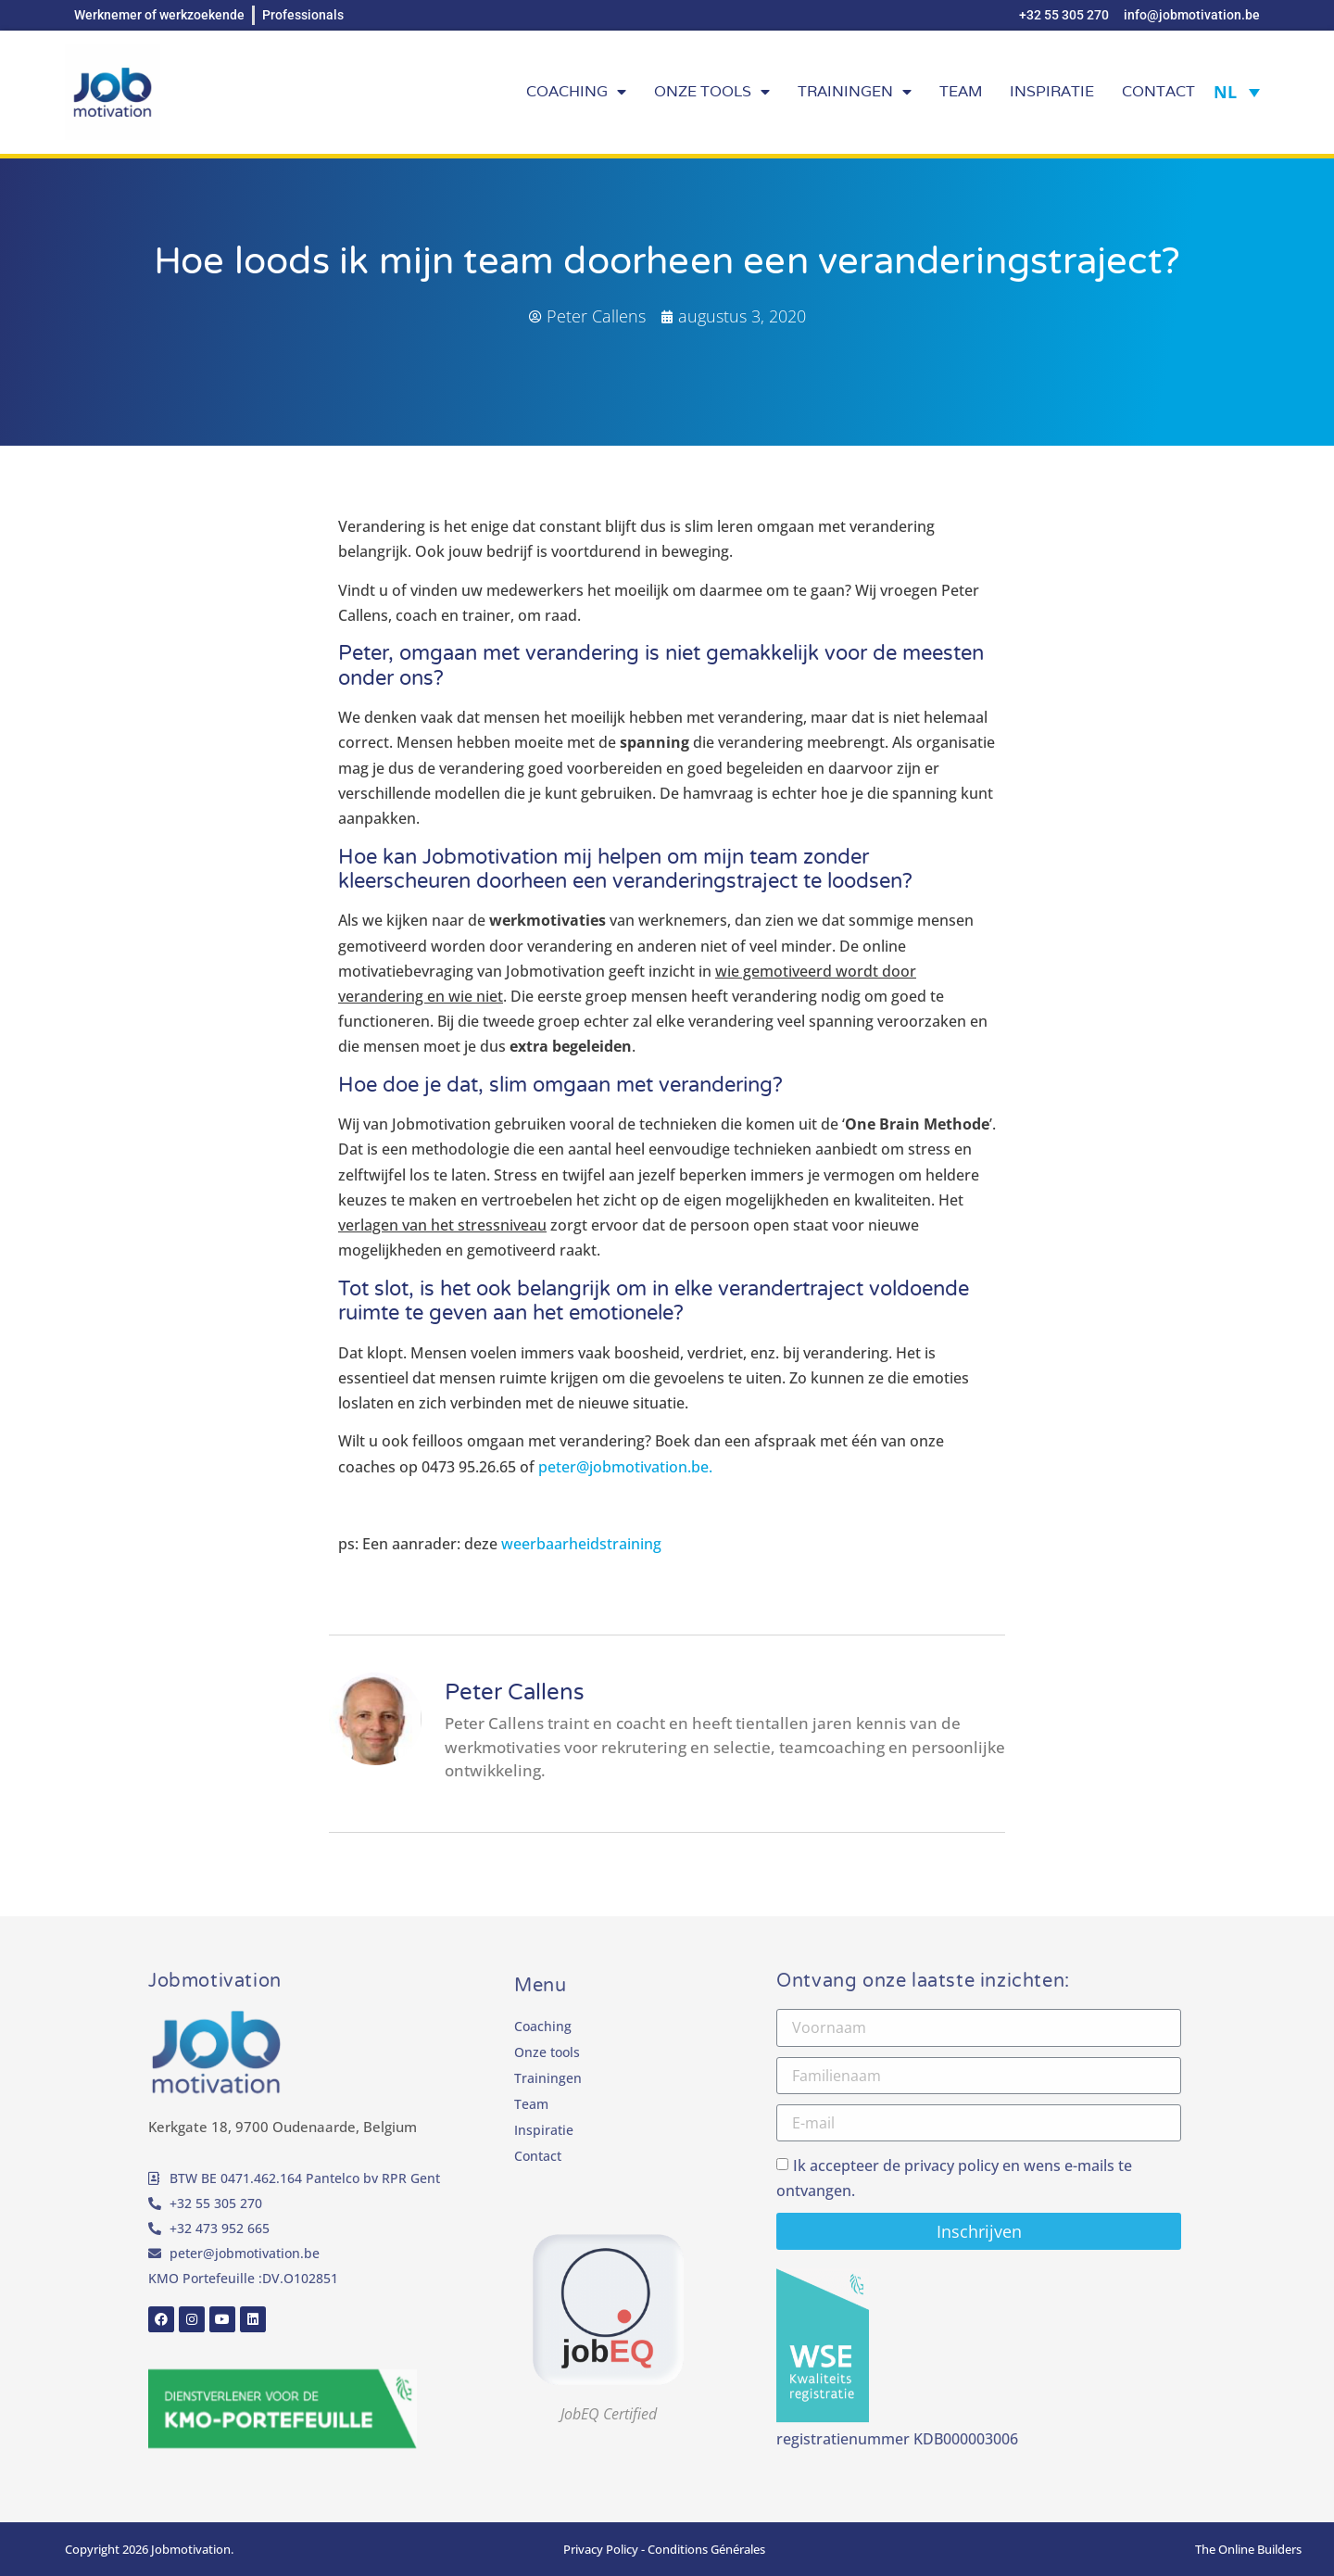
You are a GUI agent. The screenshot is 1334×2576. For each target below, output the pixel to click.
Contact (1158, 91)
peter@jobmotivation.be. (627, 1467)
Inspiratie (1052, 91)
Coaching (576, 91)
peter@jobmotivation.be (245, 2253)
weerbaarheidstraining (581, 1544)
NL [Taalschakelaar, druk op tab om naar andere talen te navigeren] (1225, 92)
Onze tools (712, 91)
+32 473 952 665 (220, 2228)
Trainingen (855, 91)
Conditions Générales (706, 2549)
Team (960, 91)
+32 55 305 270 (216, 2203)
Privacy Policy (600, 2549)
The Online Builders (1248, 2549)
